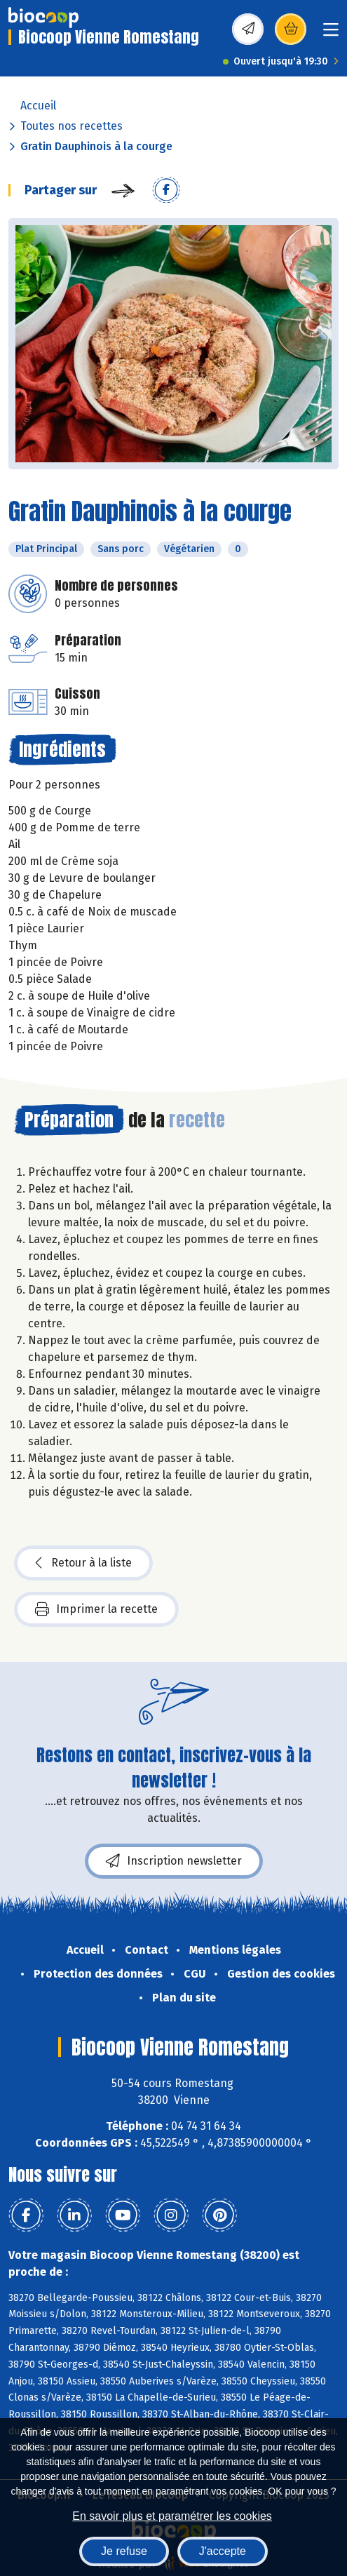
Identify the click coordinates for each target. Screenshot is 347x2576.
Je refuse (124, 2551)
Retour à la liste (83, 1563)
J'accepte (222, 2551)
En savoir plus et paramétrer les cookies (172, 2516)
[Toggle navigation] (331, 34)
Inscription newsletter (174, 1861)
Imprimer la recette (96, 1609)
